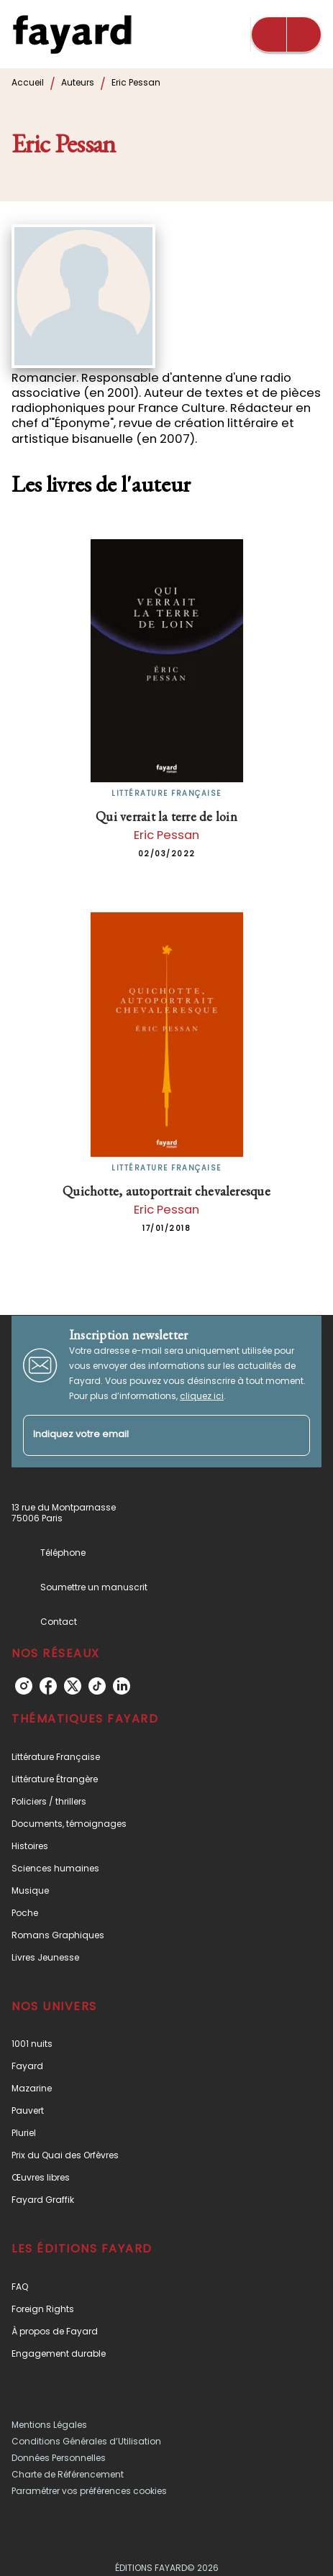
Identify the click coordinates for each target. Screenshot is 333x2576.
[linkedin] (121, 1686)
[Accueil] (72, 34)
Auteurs (77, 82)
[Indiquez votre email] (148, 1435)
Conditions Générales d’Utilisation (86, 2441)
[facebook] (48, 1686)
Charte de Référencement (68, 2474)
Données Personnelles (59, 2458)
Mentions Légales (49, 2425)
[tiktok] (97, 1686)
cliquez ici (202, 1396)
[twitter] (72, 1686)
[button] (166, 1757)
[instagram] (24, 1686)
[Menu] (286, 34)
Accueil (28, 82)
